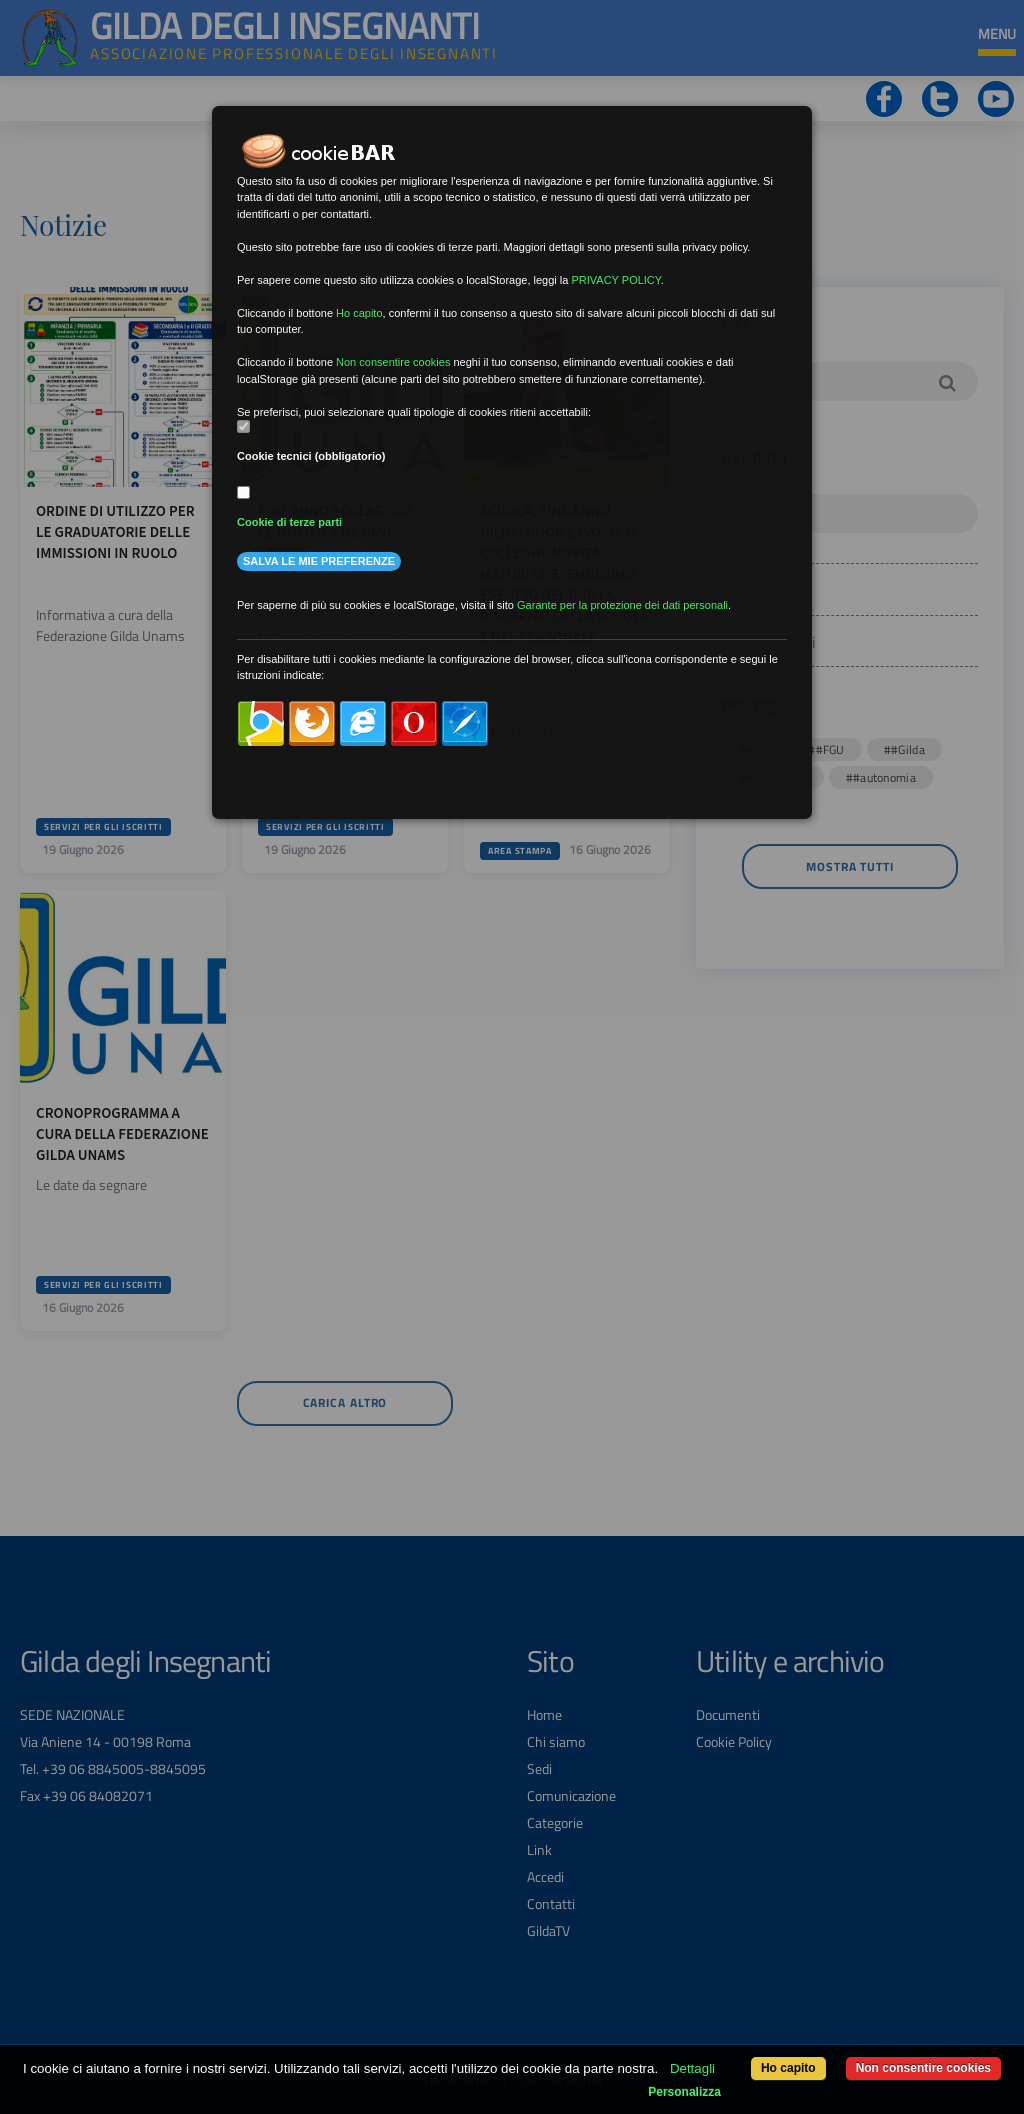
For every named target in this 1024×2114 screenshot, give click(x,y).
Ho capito (788, 2068)
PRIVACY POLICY (615, 280)
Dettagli (692, 2068)
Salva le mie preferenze (319, 561)
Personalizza (684, 2092)
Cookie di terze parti (289, 522)
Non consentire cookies (923, 2068)
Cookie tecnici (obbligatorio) (311, 456)
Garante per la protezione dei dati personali (622, 605)
